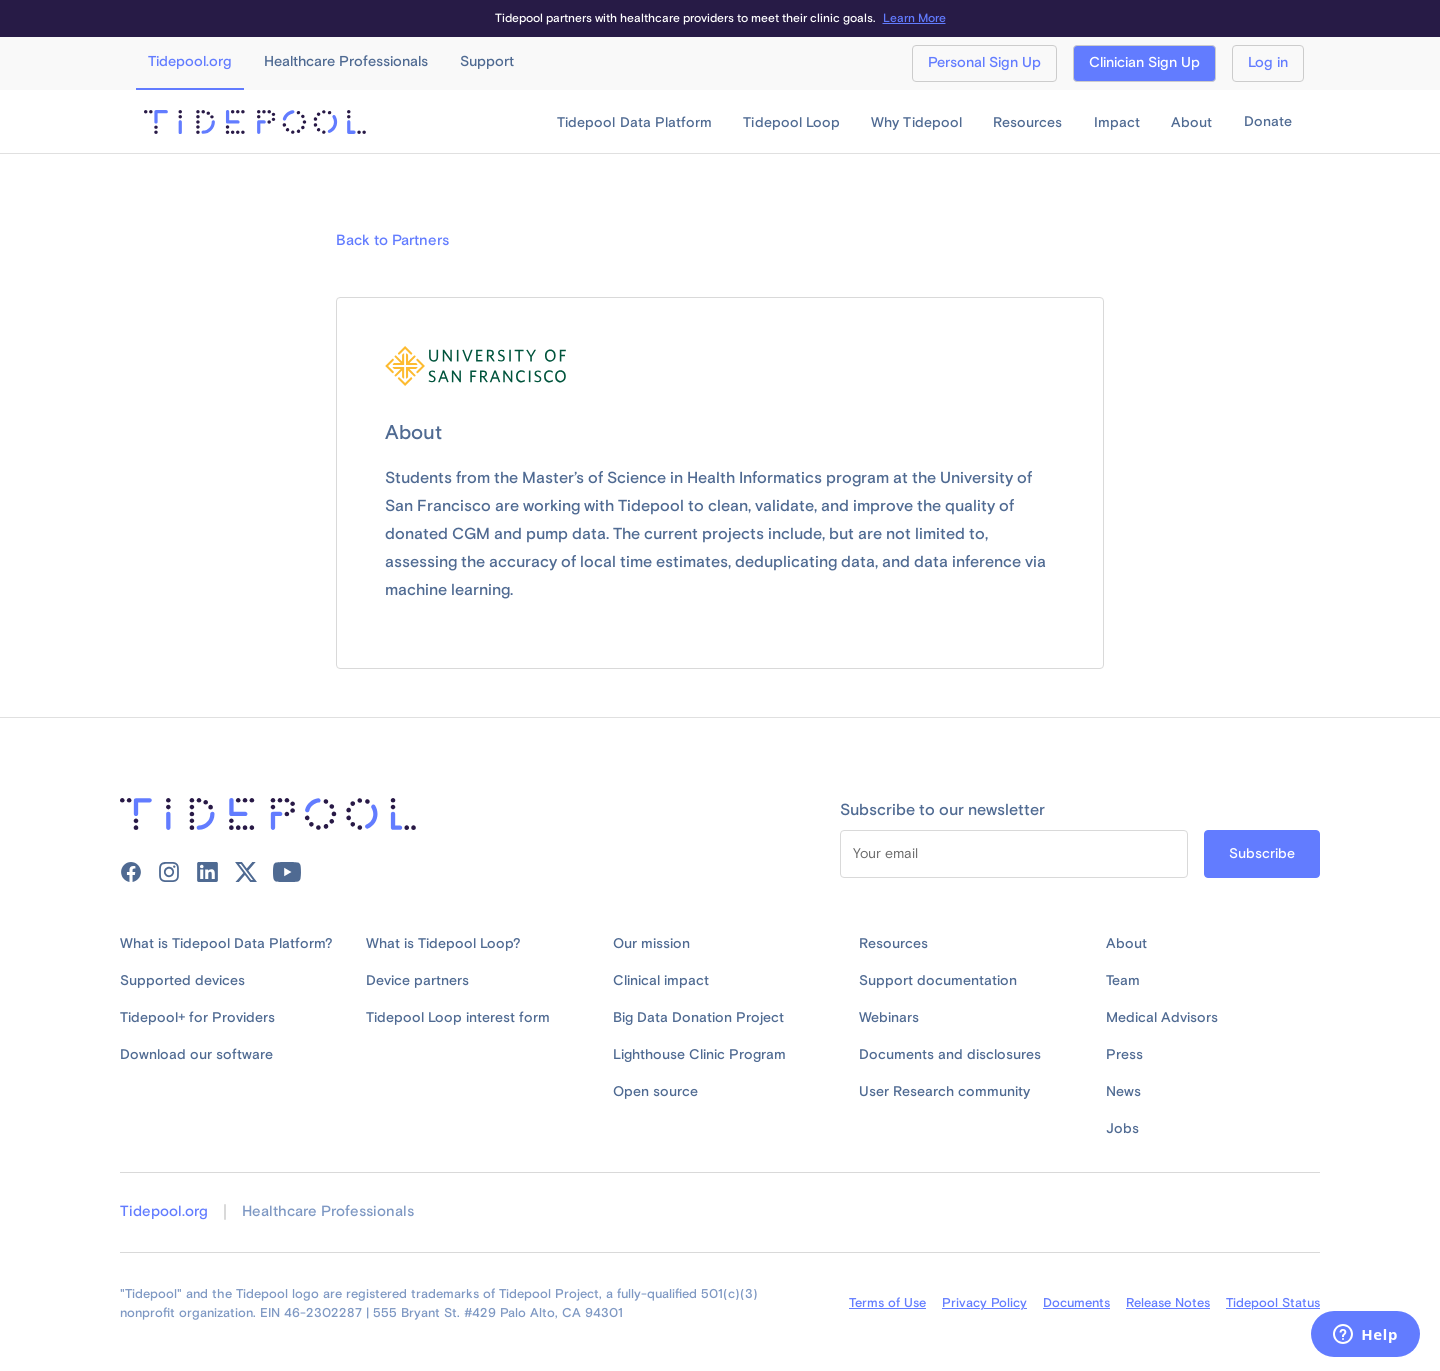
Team (1123, 981)
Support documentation (938, 981)
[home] (255, 122)
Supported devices (182, 981)
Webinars (889, 1018)
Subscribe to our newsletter (942, 810)
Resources (893, 944)
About (1126, 944)
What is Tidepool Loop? (443, 944)
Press (1124, 1055)
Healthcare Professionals (328, 1211)
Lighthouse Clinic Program (699, 1055)
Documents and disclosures (950, 1055)
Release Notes (1168, 1303)
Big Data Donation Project (698, 1018)
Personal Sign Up (984, 63)
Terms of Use (887, 1303)
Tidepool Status (1273, 1303)
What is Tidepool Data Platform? (226, 944)
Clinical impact (661, 981)
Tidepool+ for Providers (197, 1018)
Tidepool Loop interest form (458, 1018)
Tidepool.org (164, 1211)
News (1123, 1092)
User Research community (944, 1092)
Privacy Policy (984, 1303)
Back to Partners (392, 241)
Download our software (196, 1055)
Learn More (914, 18)
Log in (1268, 63)
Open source (655, 1092)
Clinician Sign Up (1144, 63)
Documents (1076, 1303)
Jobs (1122, 1129)
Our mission (651, 944)
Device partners (417, 981)
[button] (634, 123)
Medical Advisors (1162, 1018)
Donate (1268, 122)
